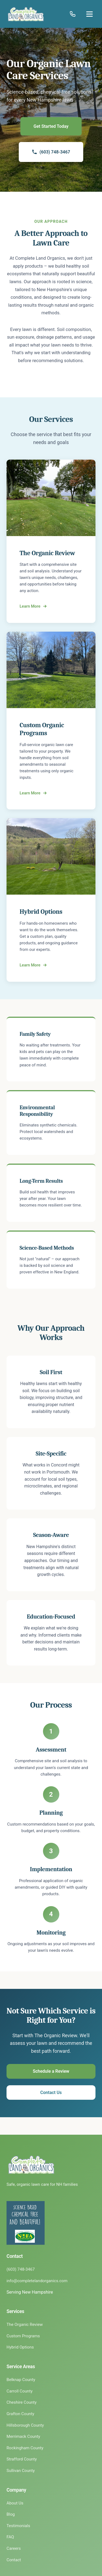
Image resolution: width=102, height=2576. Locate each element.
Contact (14, 2559)
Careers (14, 2548)
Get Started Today (50, 126)
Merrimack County (23, 2436)
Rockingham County (25, 2447)
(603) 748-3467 (51, 152)
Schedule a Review (51, 2071)
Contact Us (51, 2092)
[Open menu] (89, 14)
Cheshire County (22, 2402)
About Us (15, 2503)
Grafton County (20, 2413)
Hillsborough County (25, 2425)
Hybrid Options (20, 2347)
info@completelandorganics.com (37, 2280)
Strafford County (22, 2459)
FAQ (10, 2536)
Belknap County (21, 2379)
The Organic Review (25, 2324)
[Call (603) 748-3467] (72, 13)
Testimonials (18, 2525)
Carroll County (20, 2391)
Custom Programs (23, 2336)
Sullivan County (21, 2470)
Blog (11, 2514)
